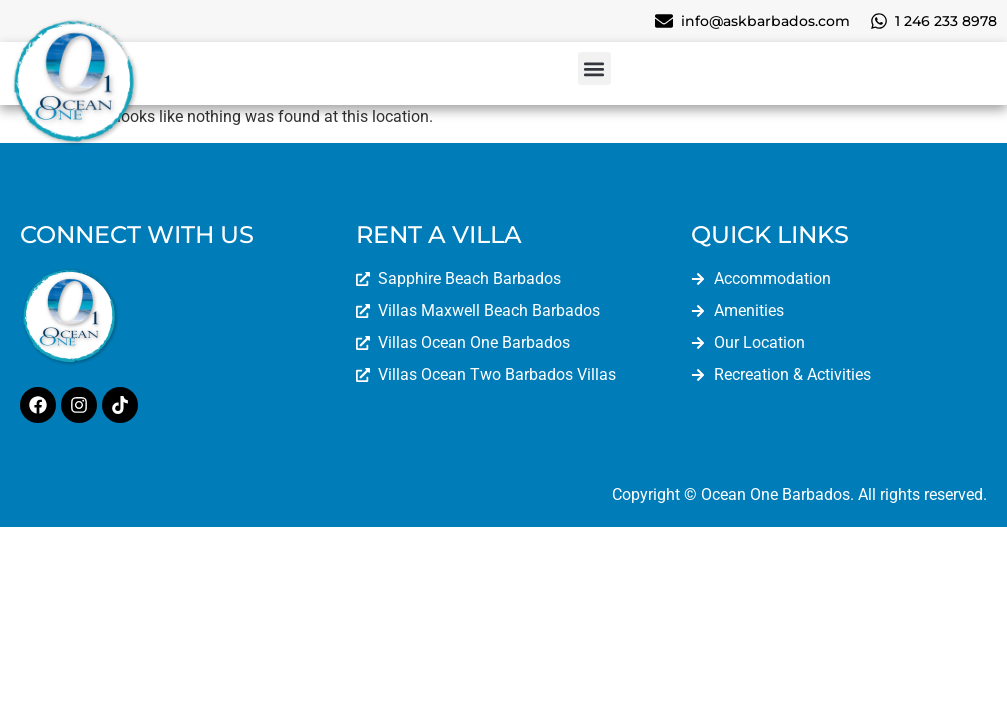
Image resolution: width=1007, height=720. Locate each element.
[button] (594, 68)
